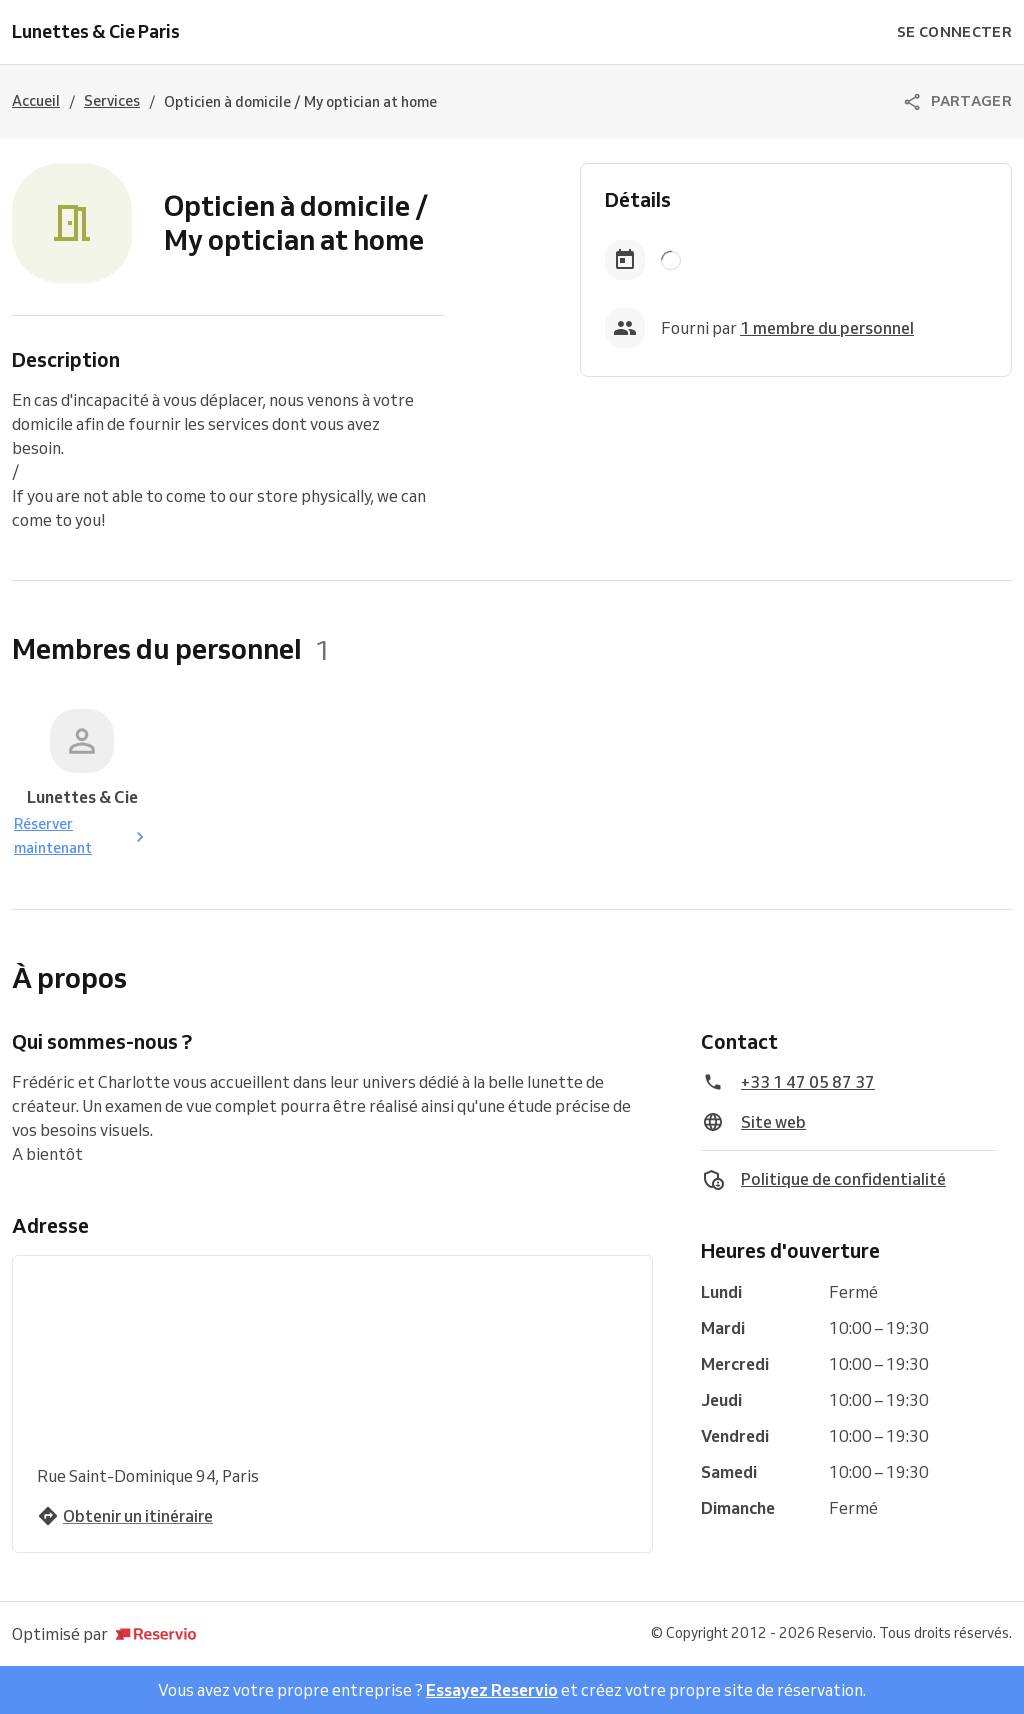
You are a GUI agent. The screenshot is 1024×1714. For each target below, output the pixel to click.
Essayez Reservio (492, 1690)
